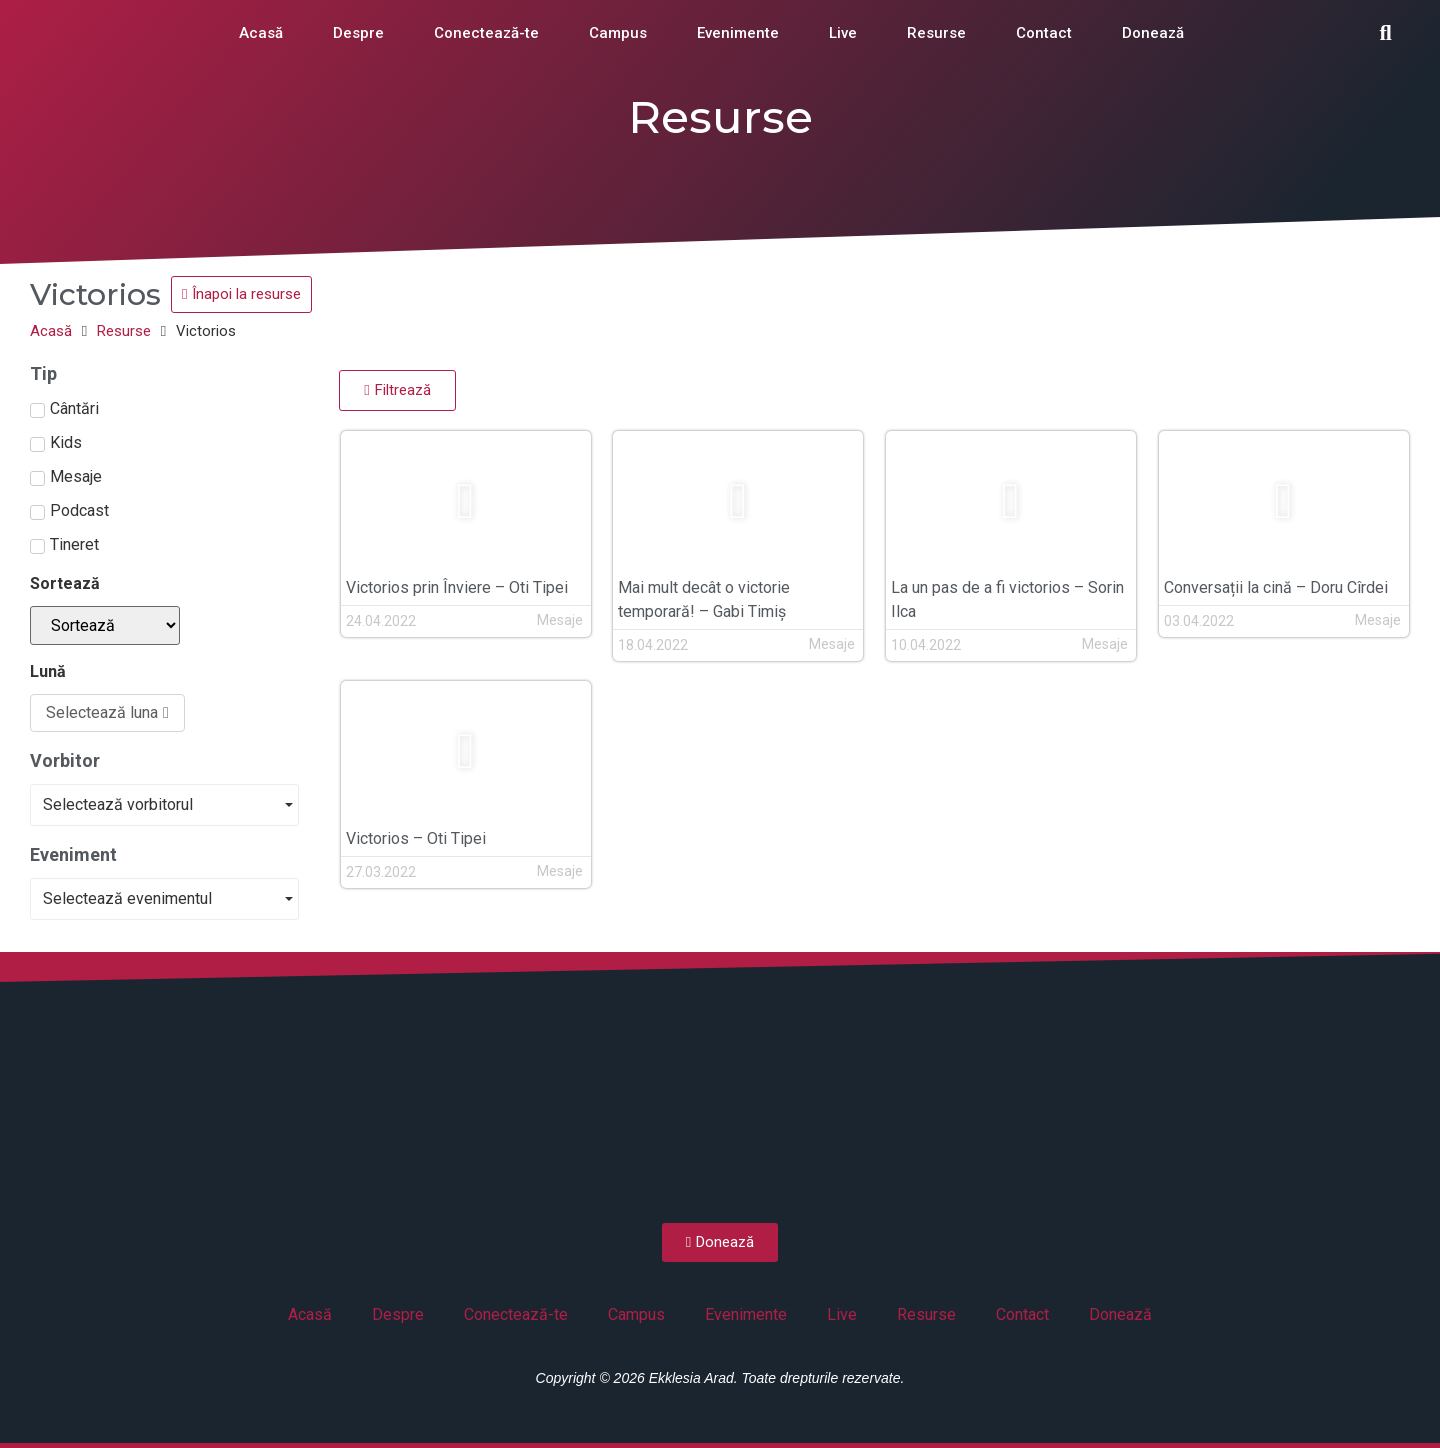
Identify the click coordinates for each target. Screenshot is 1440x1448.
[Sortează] (105, 625)
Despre (358, 33)
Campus (618, 33)
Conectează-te (486, 33)
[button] (1386, 33)
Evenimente (738, 33)
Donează (1153, 33)
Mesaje (560, 620)
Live (843, 33)
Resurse (936, 33)
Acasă (261, 33)
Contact (1044, 33)
